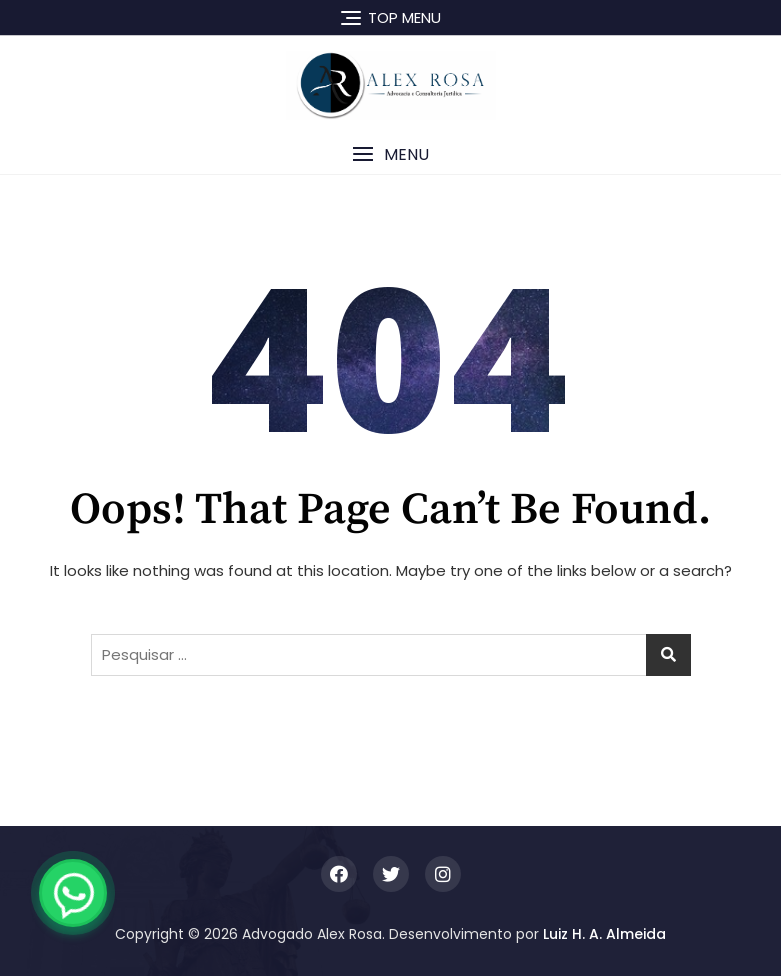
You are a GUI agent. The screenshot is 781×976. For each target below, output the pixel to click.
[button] (390, 154)
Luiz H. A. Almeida (604, 934)
